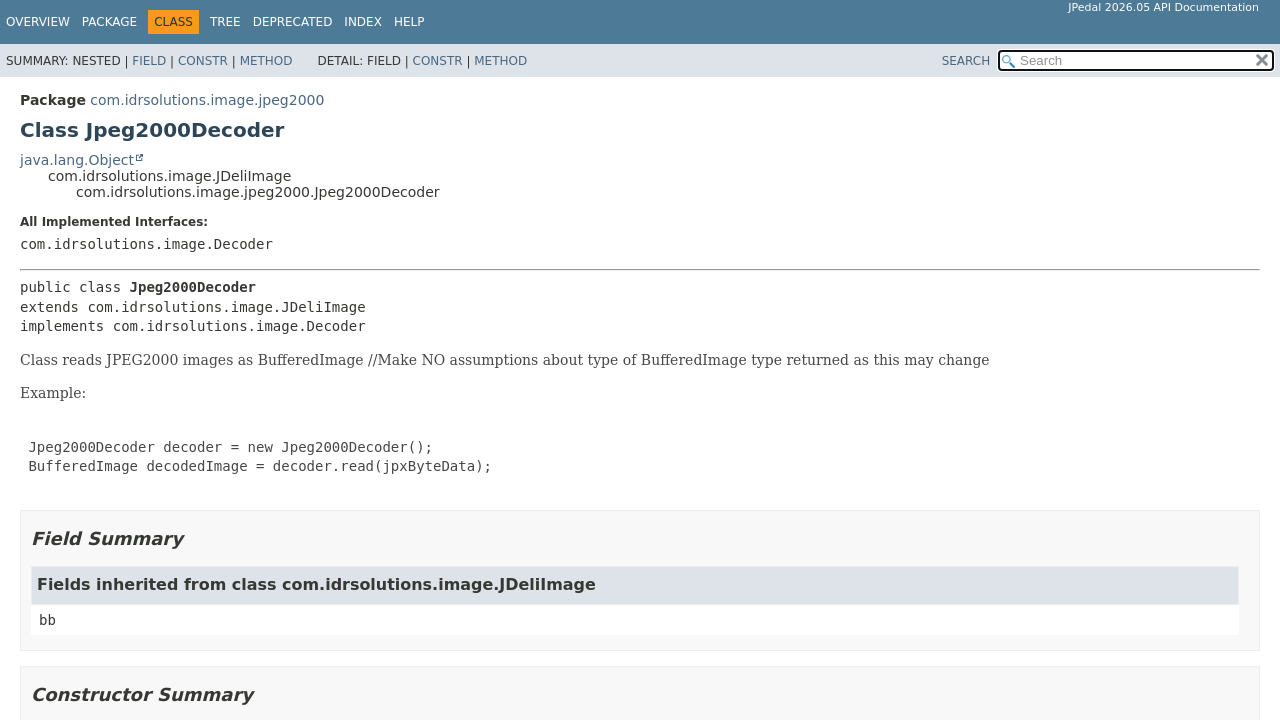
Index (363, 22)
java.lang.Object (77, 160)
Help (409, 22)
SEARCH (966, 61)
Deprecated (293, 22)
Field (149, 61)
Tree (225, 22)
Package (109, 22)
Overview (38, 22)
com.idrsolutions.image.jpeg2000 (207, 100)
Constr (203, 61)
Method (266, 61)
